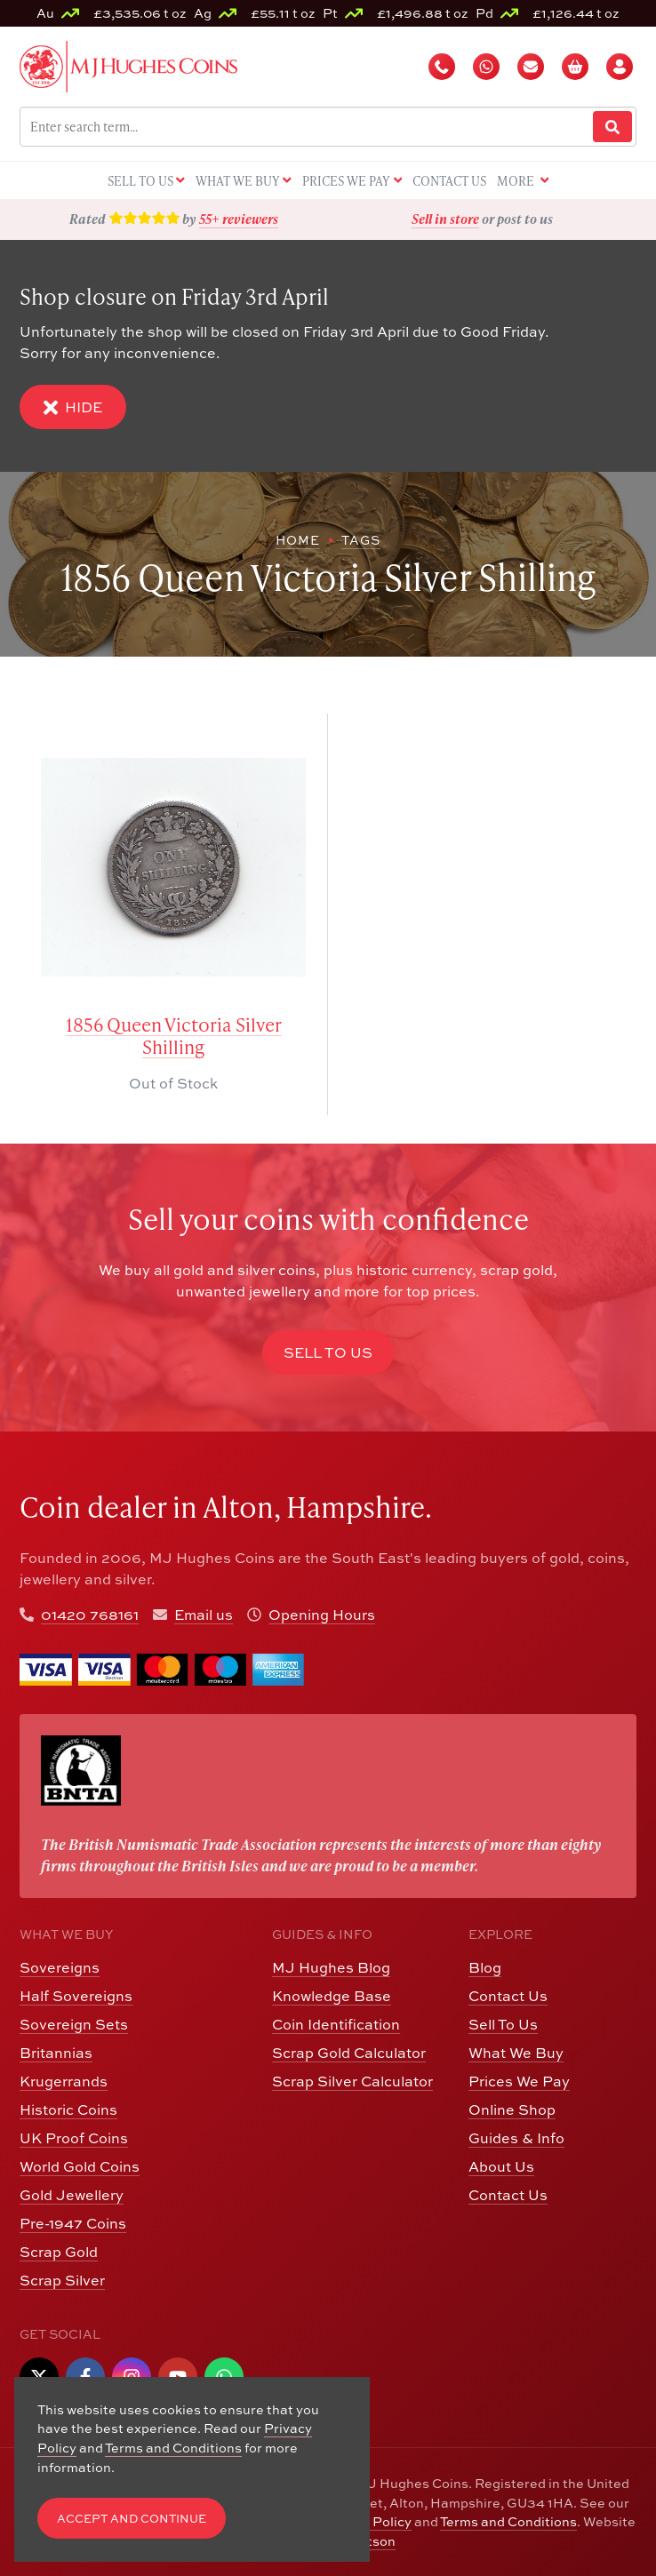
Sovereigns (60, 1967)
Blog (484, 1967)
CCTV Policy (372, 2521)
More (522, 181)
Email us (203, 1614)
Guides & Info (516, 2138)
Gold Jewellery (72, 2195)
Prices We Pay (519, 2081)
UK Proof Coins (74, 2138)
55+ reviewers (238, 218)
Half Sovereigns (76, 1996)
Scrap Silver (62, 2280)
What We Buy (516, 2052)
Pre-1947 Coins (73, 2223)
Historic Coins (68, 2109)
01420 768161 (90, 1614)
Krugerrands (64, 2081)
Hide (73, 407)
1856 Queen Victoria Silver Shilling (174, 1036)
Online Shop (512, 2109)
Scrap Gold (59, 2251)
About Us (501, 2166)
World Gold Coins (80, 2166)
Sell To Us (503, 2024)
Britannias (56, 2052)
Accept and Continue (131, 2518)
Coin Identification (336, 2024)
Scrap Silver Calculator (352, 2081)
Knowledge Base (331, 1996)
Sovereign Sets (74, 2024)
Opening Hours (321, 1614)
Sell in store (445, 218)
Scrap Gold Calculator (349, 2052)
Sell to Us (328, 1352)
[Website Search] (612, 126)
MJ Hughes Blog (331, 1967)
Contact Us (508, 1996)
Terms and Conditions (508, 2521)
